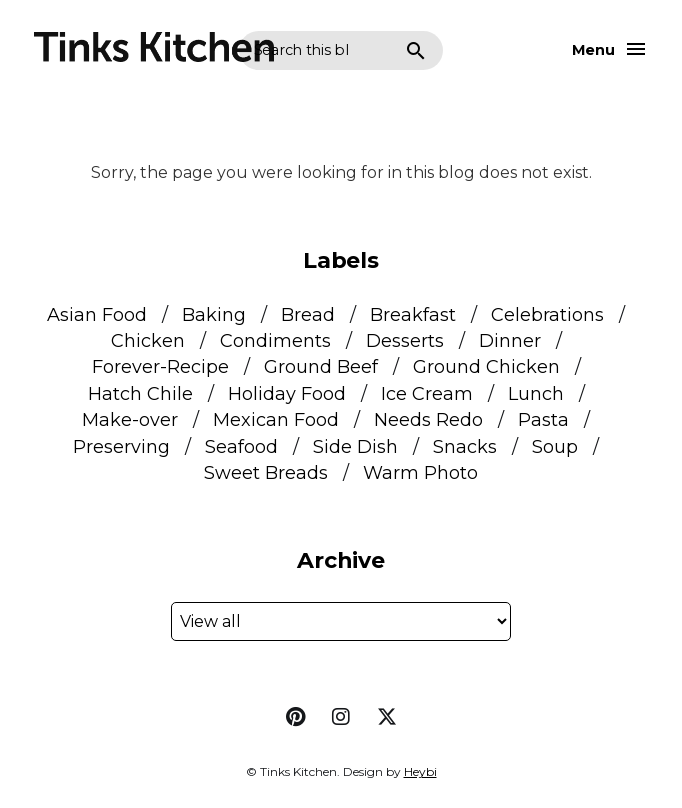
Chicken (148, 341)
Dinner (510, 341)
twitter (387, 717)
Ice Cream (427, 394)
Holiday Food (287, 394)
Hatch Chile (140, 394)
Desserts (405, 341)
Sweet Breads (266, 473)
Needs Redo (428, 420)
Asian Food (97, 315)
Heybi (420, 771)
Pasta (543, 420)
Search (416, 51)
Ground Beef (321, 367)
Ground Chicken (486, 367)
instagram (341, 717)
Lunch (536, 394)
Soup (555, 447)
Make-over (130, 420)
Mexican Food (276, 420)
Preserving (121, 447)
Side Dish (355, 447)
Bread (308, 315)
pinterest (295, 717)
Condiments (275, 341)
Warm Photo (420, 473)
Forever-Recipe (160, 367)
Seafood (241, 447)
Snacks (465, 447)
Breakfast (413, 315)
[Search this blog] (301, 51)
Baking (214, 315)
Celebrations (547, 315)
